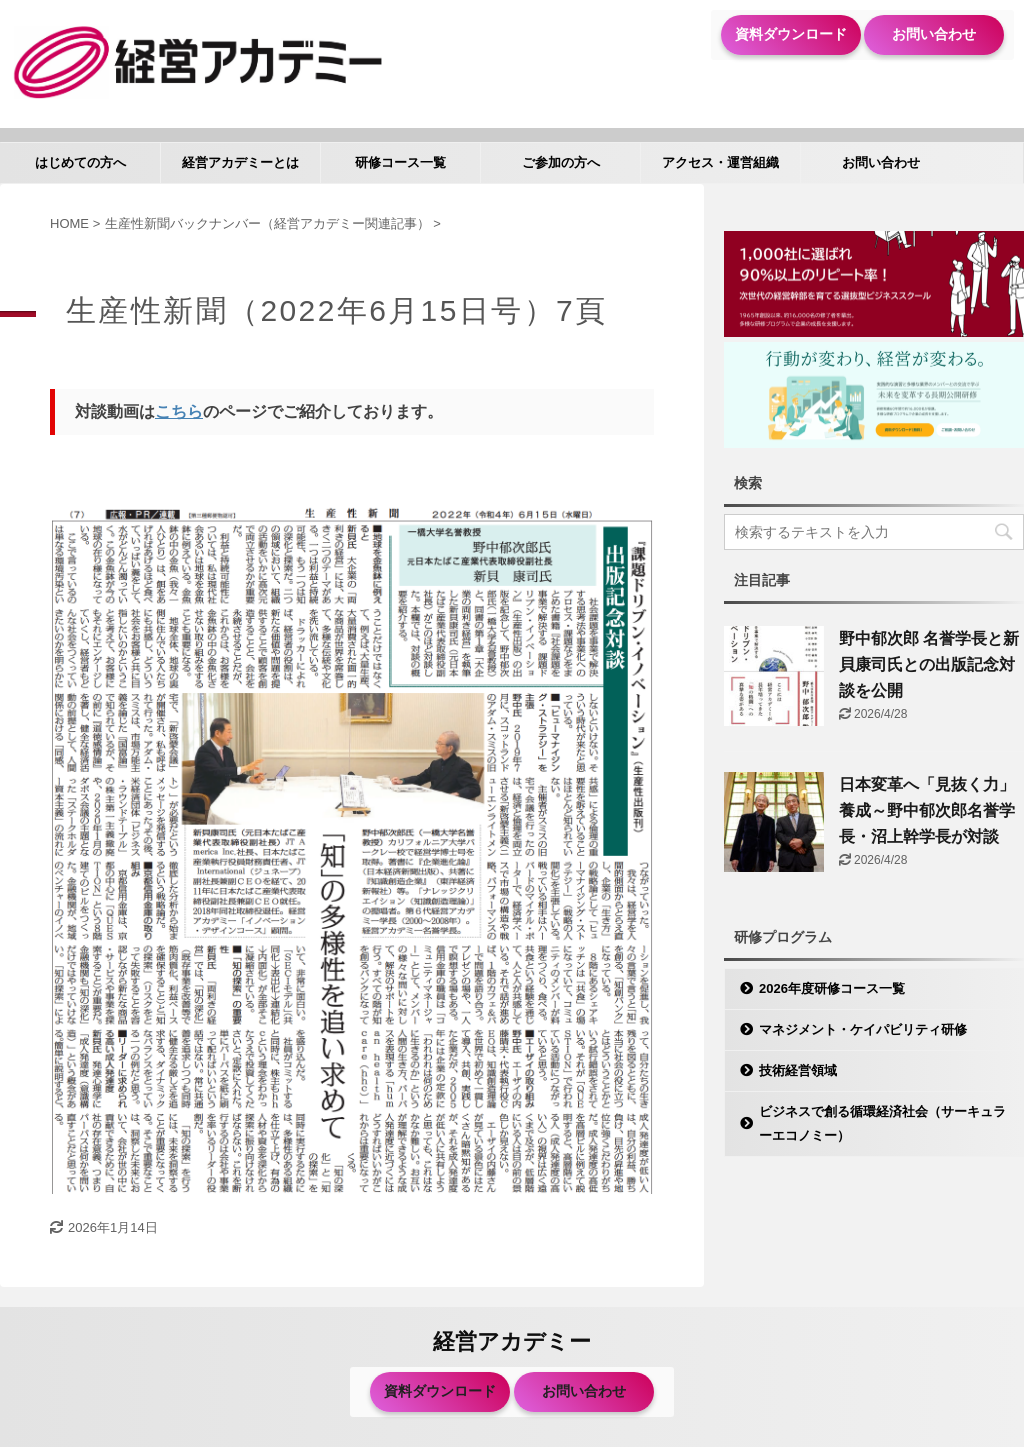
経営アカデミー (512, 1341)
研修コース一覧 (400, 162)
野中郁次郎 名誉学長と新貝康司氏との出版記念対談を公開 (929, 664)
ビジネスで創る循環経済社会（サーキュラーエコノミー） (882, 1123)
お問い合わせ (934, 34)
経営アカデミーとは (240, 162)
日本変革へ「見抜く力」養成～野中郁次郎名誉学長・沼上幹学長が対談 (927, 810)
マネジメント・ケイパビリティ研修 (863, 1029)
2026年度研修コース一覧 (832, 988)
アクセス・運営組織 (720, 162)
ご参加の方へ (561, 162)
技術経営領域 (798, 1070)
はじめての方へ (80, 162)
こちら (179, 411)
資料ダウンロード (791, 34)
